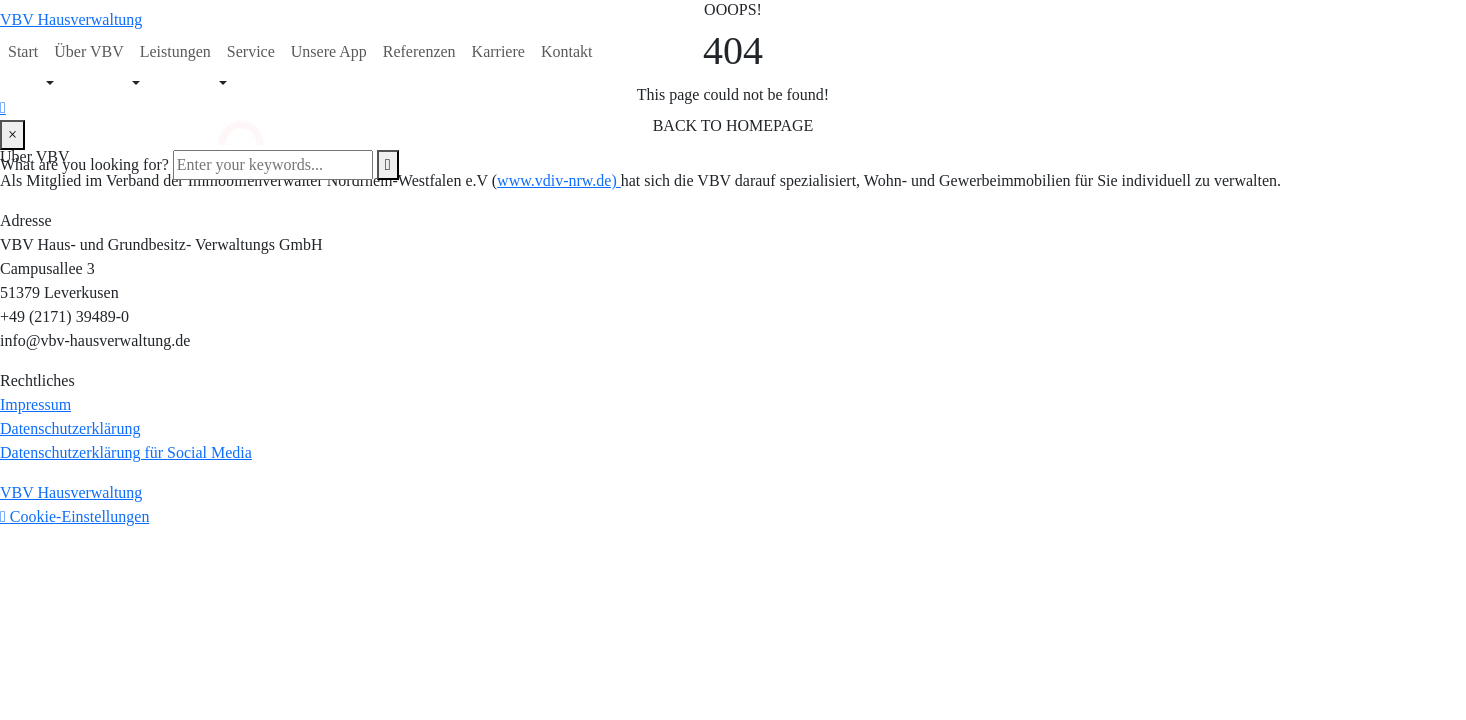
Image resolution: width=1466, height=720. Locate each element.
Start (23, 51)
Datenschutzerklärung (70, 428)
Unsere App (329, 51)
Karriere (498, 51)
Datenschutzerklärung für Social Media (126, 452)
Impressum (35, 404)
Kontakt (567, 51)
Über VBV (88, 51)
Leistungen (175, 51)
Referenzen (419, 51)
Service (251, 51)
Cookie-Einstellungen (80, 516)
